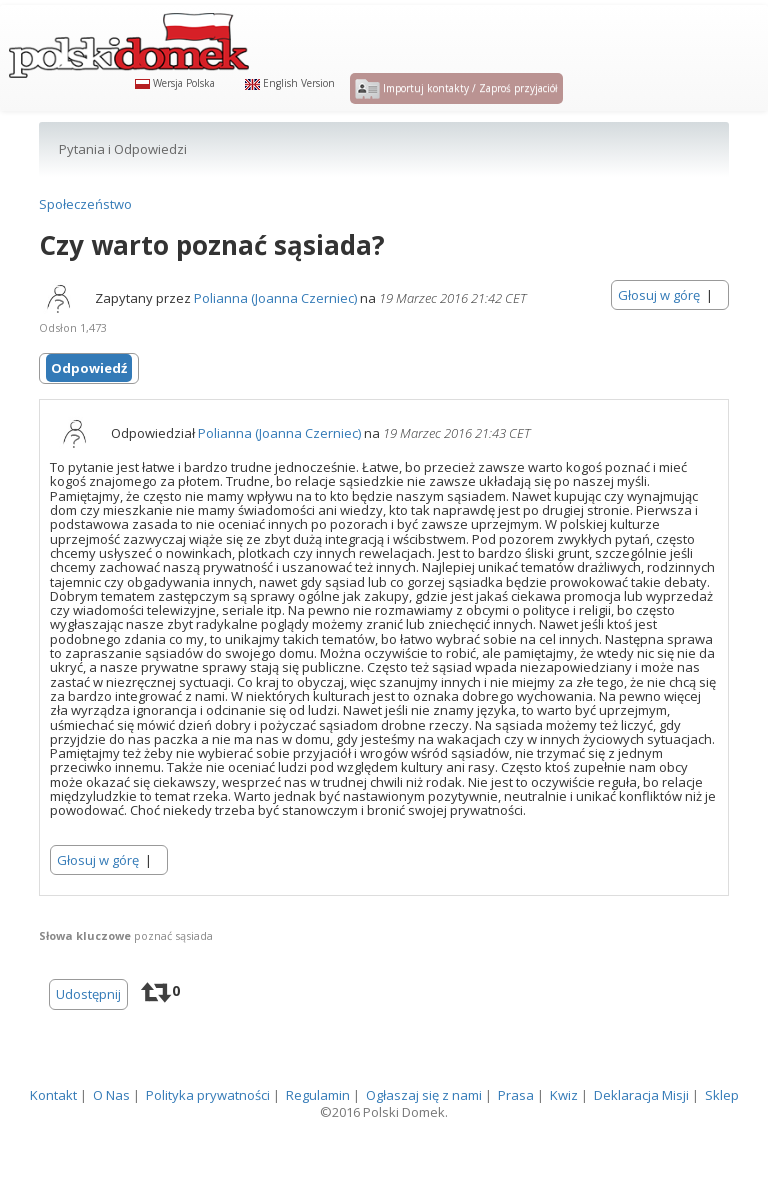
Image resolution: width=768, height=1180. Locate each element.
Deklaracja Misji (641, 1134)
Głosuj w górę (659, 334)
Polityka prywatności (208, 1134)
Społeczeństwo (85, 243)
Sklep (722, 1134)
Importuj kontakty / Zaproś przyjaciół (456, 108)
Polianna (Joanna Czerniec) (275, 337)
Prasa (516, 1134)
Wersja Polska (175, 102)
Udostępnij (88, 1033)
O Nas (111, 1134)
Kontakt (53, 1134)
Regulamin (318, 1134)
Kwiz (564, 1134)
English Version (290, 102)
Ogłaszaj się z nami (424, 1134)
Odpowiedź (89, 407)
